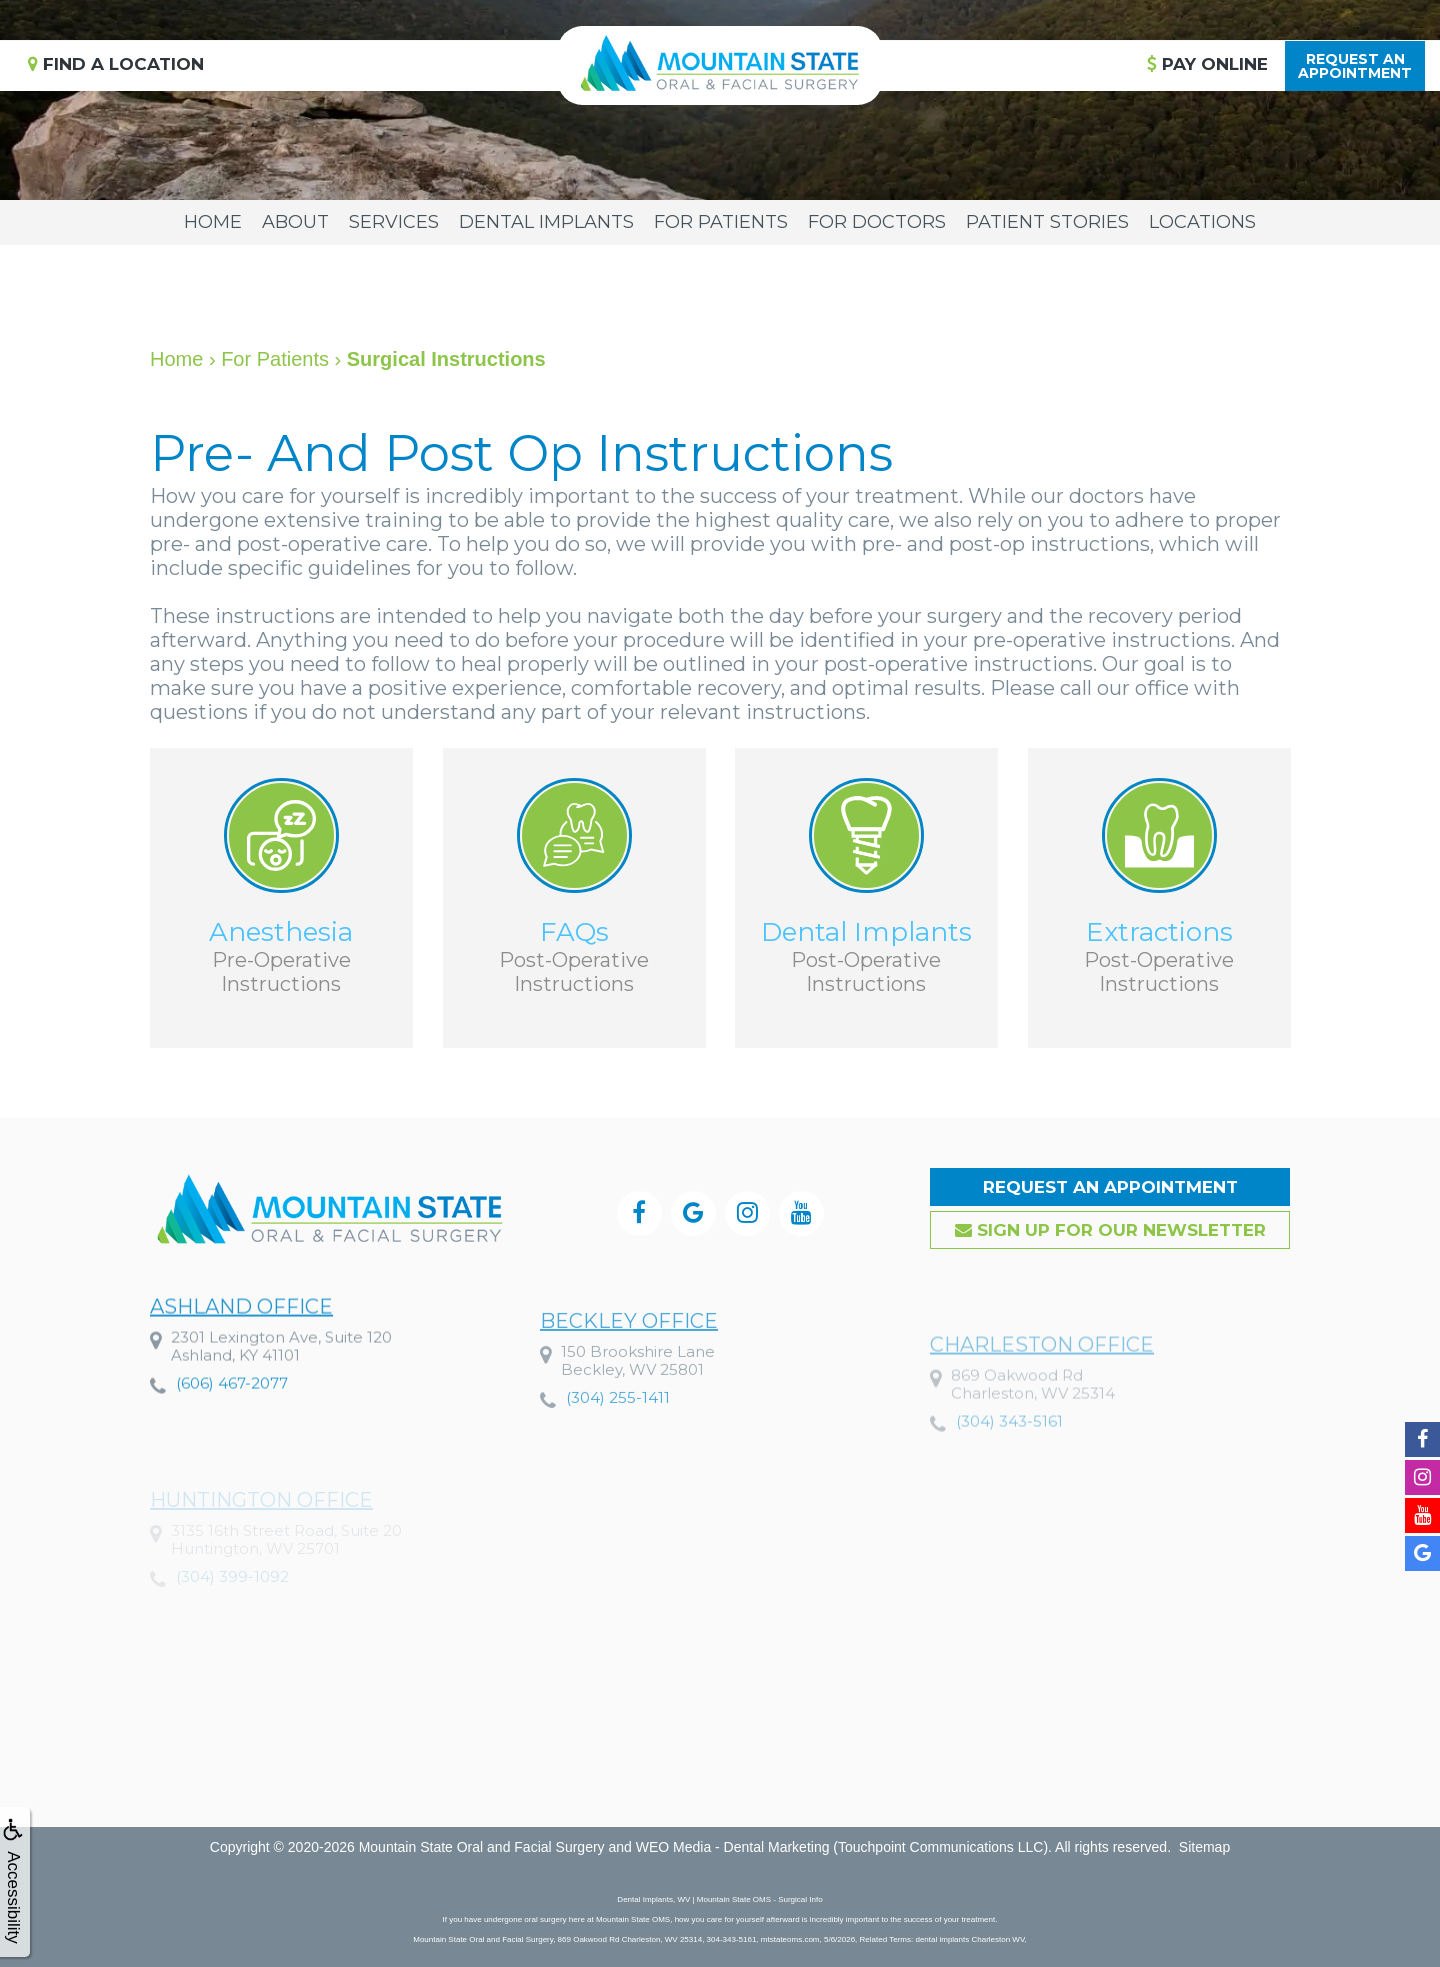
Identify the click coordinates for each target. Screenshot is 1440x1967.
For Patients (721, 222)
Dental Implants (546, 222)
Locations (1202, 222)
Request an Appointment (1110, 1187)
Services (394, 222)
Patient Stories (1047, 222)
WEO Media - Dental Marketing (733, 1847)
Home (213, 222)
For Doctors (877, 222)
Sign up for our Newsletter (1110, 1230)
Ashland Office (241, 1360)
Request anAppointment (1355, 66)
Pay (1207, 64)
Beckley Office (629, 1387)
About (295, 222)
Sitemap (1204, 1847)
